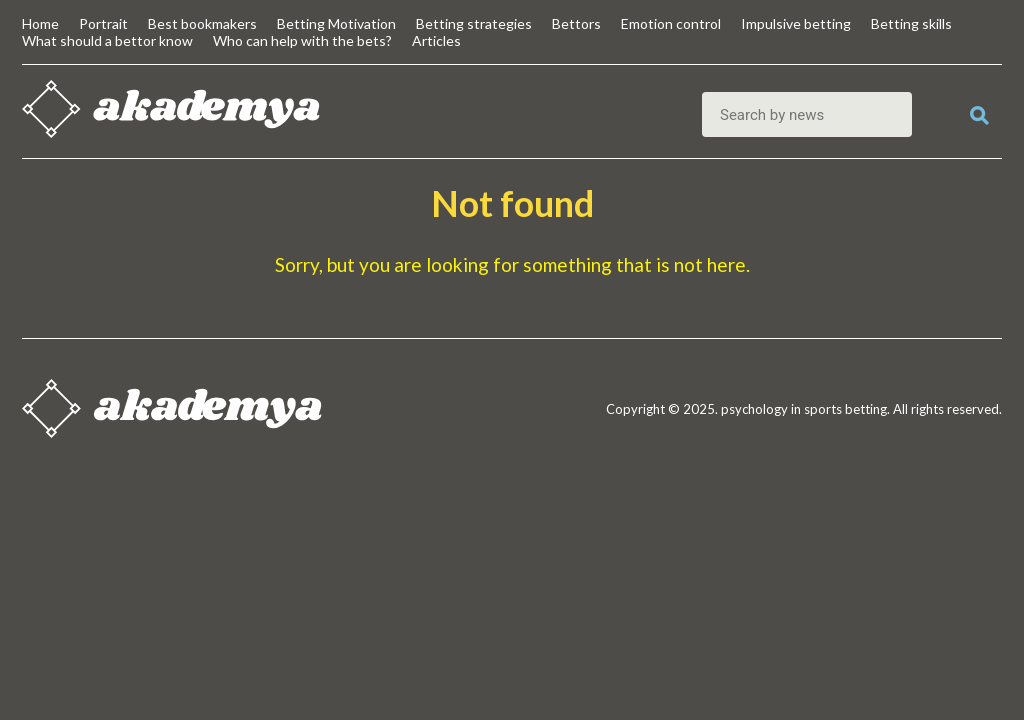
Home (40, 23)
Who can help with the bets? (302, 40)
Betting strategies (474, 23)
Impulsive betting (796, 23)
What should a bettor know (107, 40)
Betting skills (911, 23)
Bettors (576, 23)
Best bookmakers (202, 23)
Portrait (103, 23)
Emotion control (671, 23)
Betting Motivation (336, 23)
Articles (436, 40)
